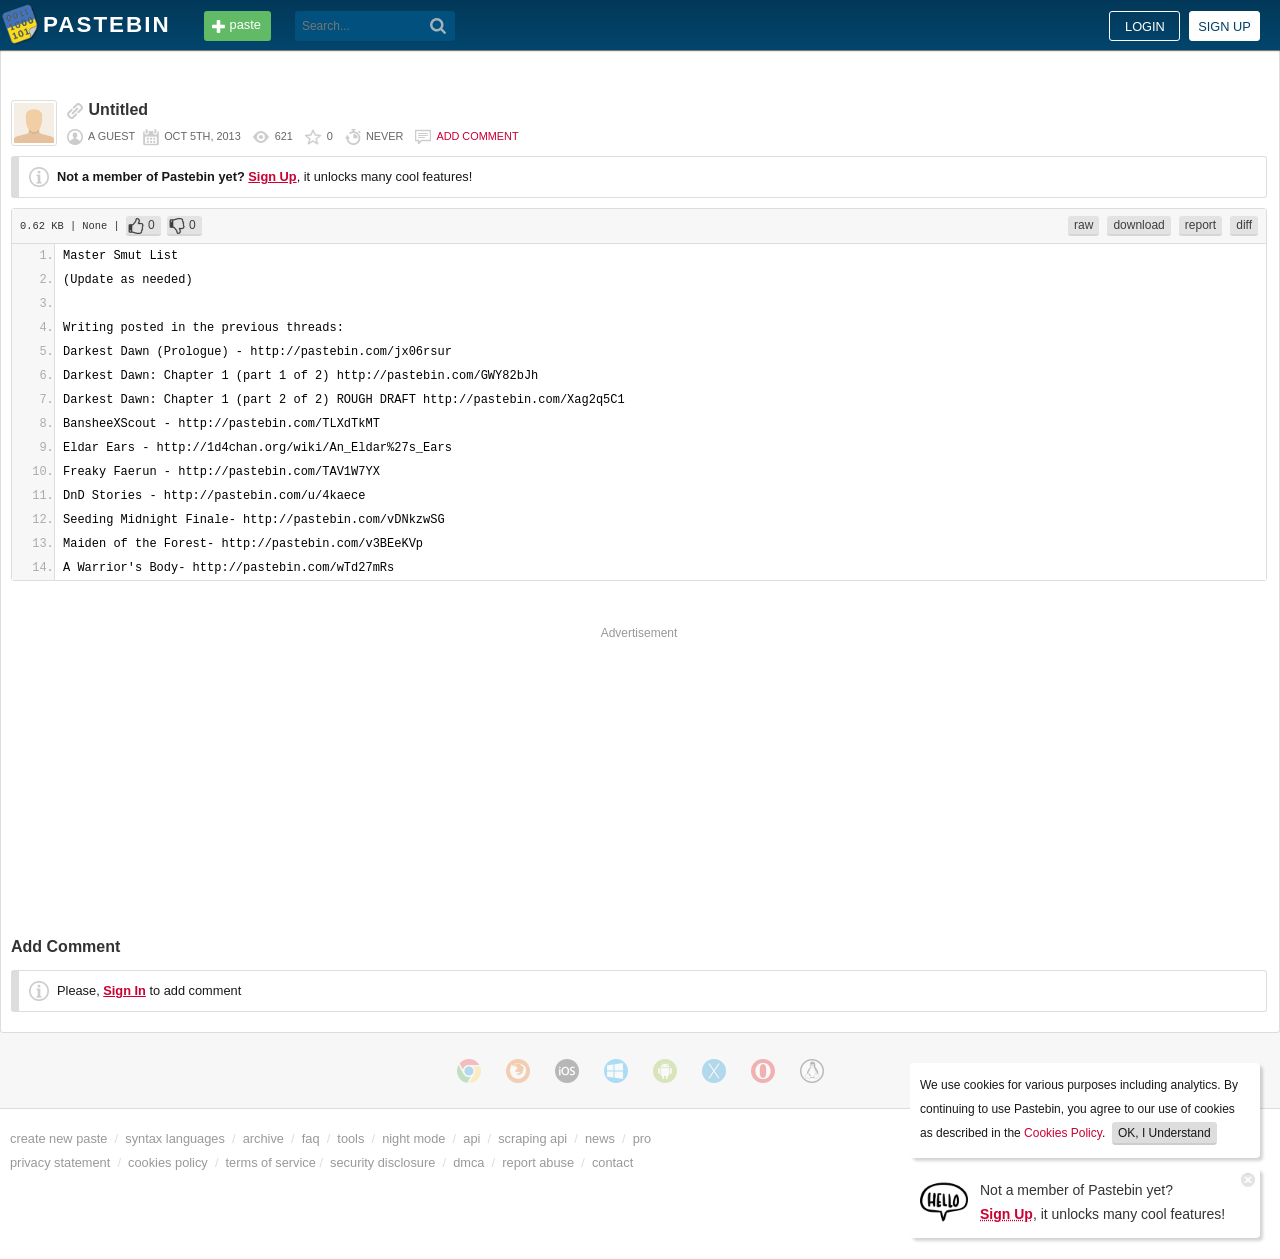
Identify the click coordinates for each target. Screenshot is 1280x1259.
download (1138, 225)
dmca (468, 1162)
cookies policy (168, 1162)
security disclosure (382, 1162)
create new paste (58, 1138)
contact (612, 1162)
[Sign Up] (944, 1200)
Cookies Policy (1063, 1133)
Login (1145, 26)
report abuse (538, 1162)
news (600, 1138)
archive (263, 1138)
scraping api (532, 1138)
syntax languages (175, 1138)
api (471, 1138)
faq (311, 1138)
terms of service (271, 1162)
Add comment (477, 136)
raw (1083, 225)
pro (642, 1138)
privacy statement (60, 1162)
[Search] (438, 26)
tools (350, 1138)
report (1200, 225)
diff (1244, 225)
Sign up (1224, 26)
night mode (413, 1138)
